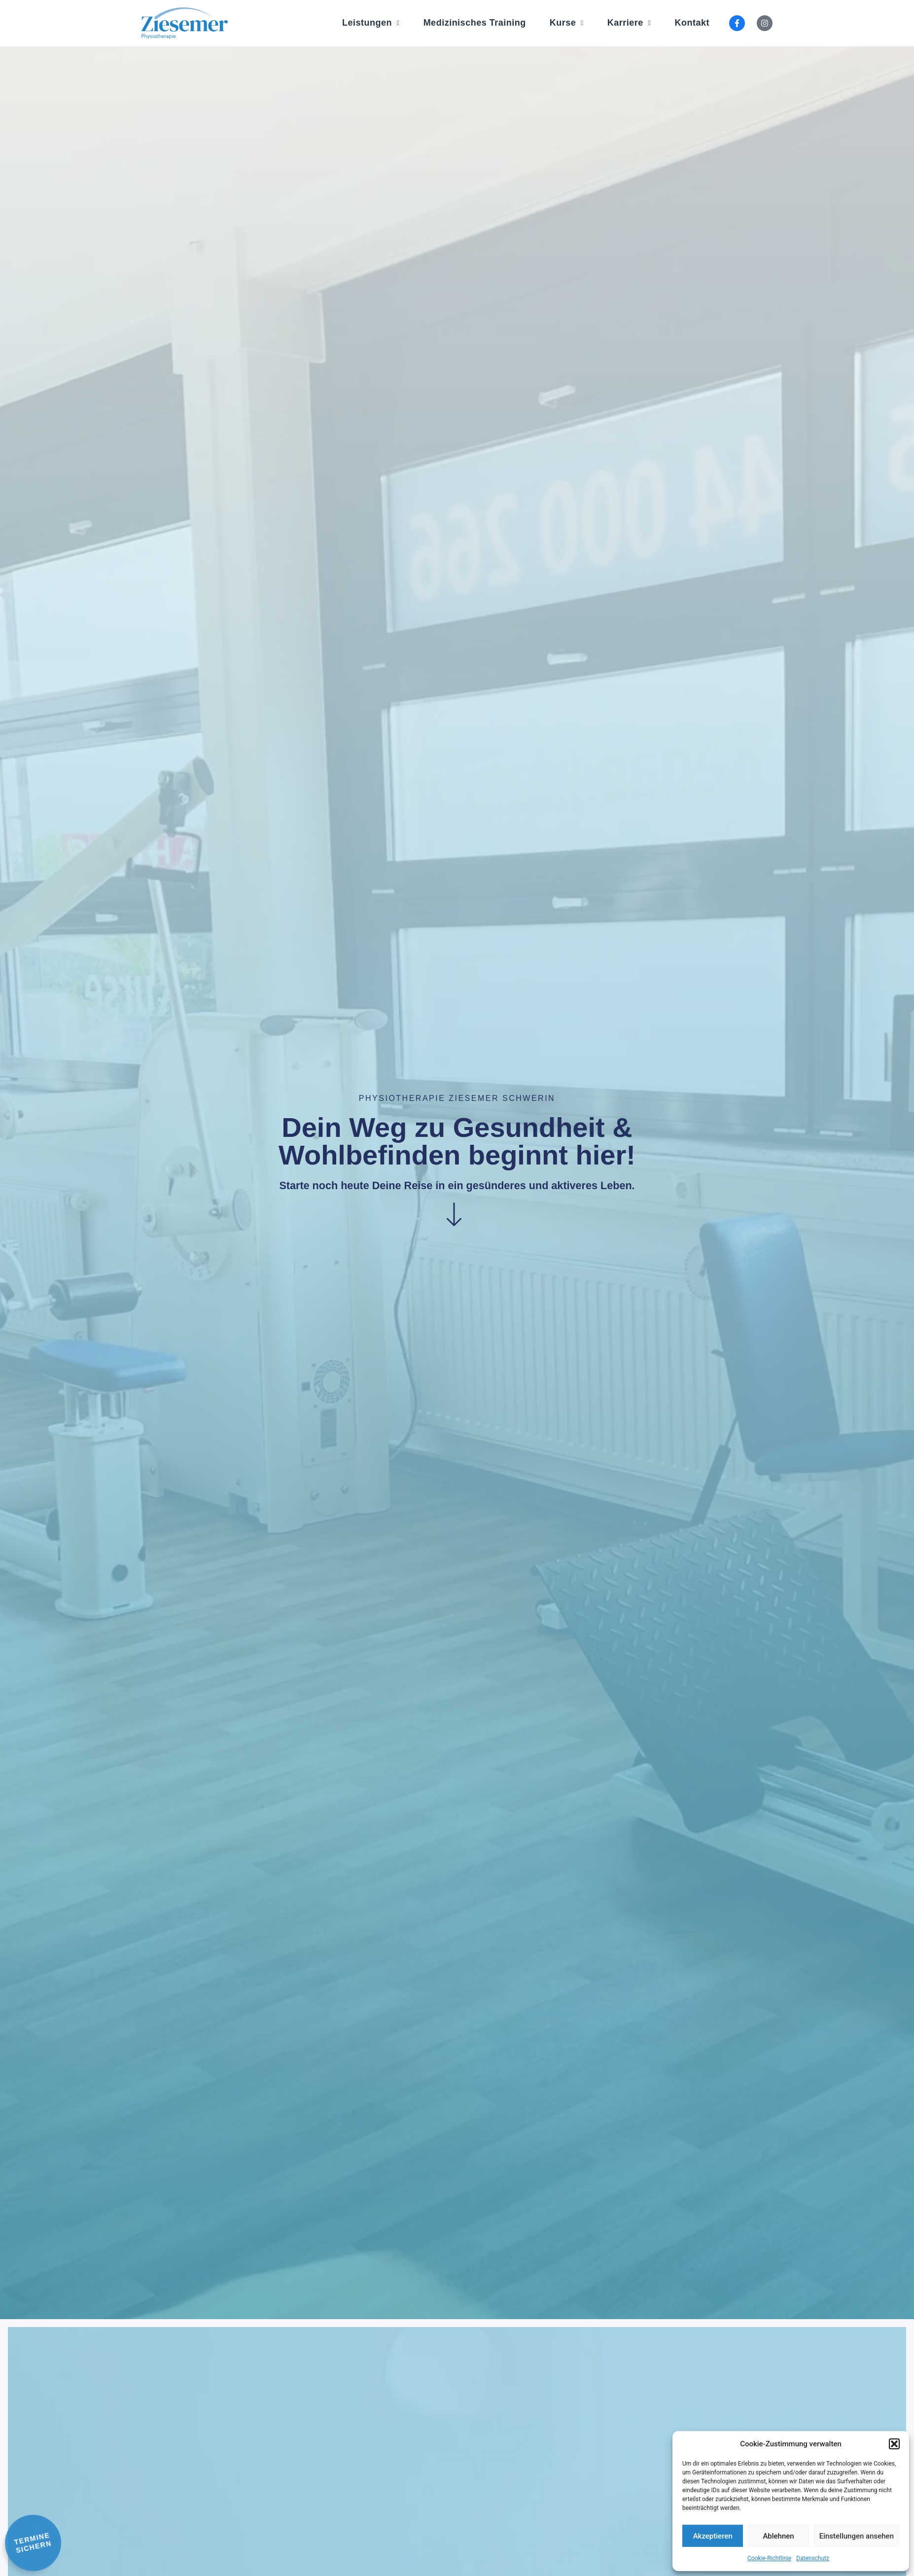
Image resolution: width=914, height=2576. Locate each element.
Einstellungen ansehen (856, 2536)
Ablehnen (778, 2536)
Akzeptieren (713, 2536)
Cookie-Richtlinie (769, 2558)
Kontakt (692, 23)
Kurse (567, 23)
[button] (894, 2444)
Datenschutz (812, 2558)
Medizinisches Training (474, 23)
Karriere (629, 23)
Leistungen (371, 23)
